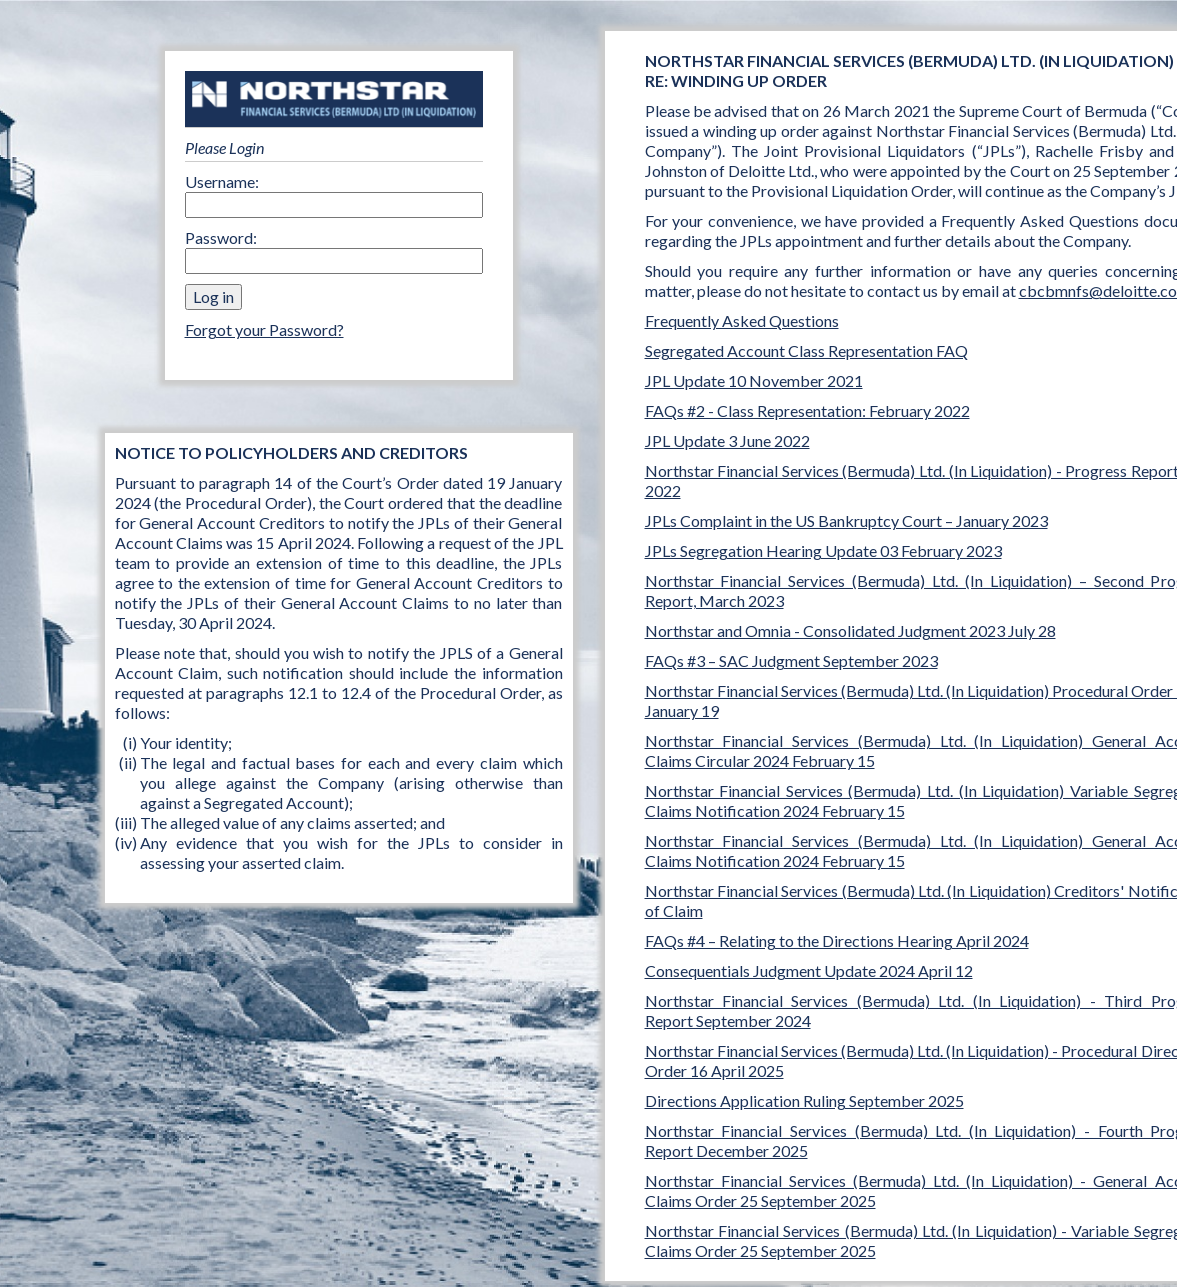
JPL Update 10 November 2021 (754, 380)
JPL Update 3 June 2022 (727, 440)
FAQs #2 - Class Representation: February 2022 (807, 410)
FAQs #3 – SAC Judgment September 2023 (791, 660)
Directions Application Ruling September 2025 (804, 1100)
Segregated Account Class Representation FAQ (806, 350)
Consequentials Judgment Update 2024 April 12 (809, 970)
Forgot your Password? (264, 329)
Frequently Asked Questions (742, 320)
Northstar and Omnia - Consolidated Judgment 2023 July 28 (850, 630)
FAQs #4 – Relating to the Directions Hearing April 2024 (837, 940)
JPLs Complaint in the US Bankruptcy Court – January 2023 (846, 520)
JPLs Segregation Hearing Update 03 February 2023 (823, 550)
